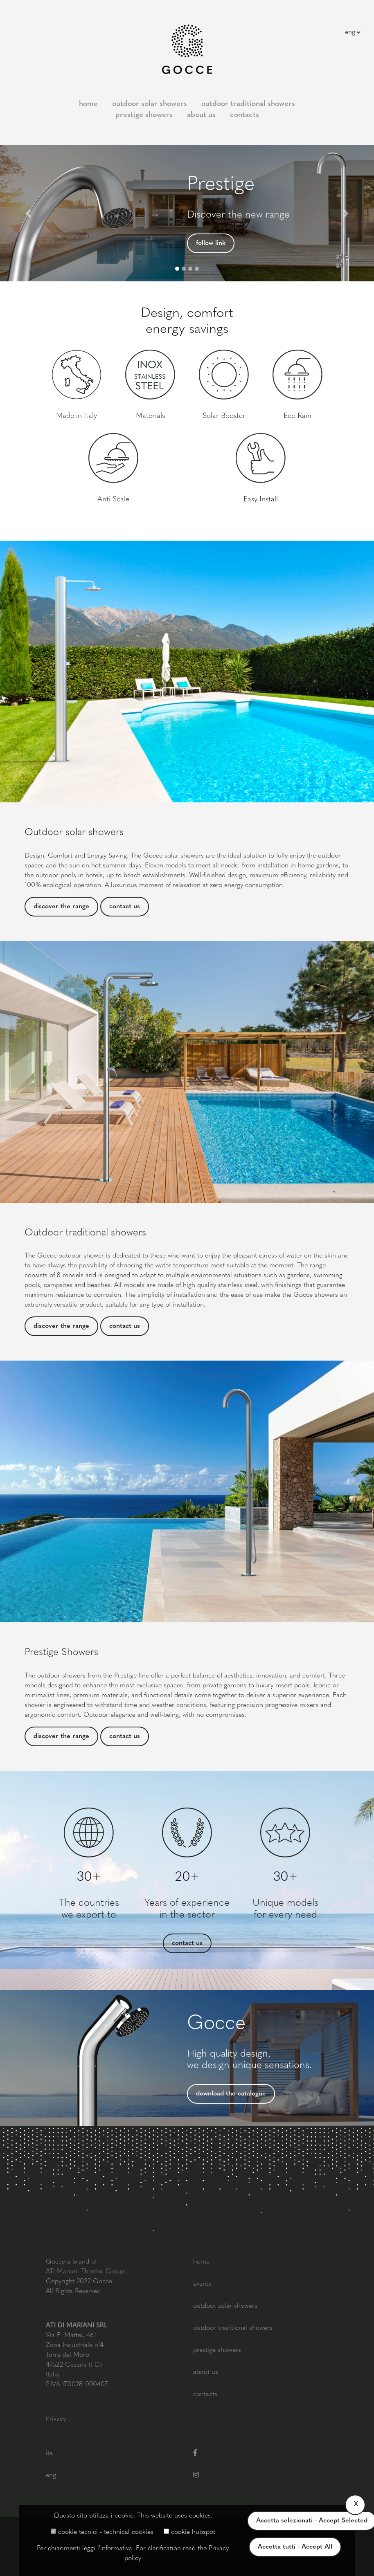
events (202, 2284)
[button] (28, 213)
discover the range (61, 906)
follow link (210, 243)
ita (49, 2453)
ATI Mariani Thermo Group (85, 2271)
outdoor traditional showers (248, 104)
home (88, 104)
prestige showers (144, 115)
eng (51, 2475)
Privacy (56, 2419)
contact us (124, 906)
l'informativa (114, 2548)
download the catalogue (231, 2094)
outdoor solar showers (149, 104)
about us (201, 115)
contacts (244, 115)
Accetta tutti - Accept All (295, 2547)
